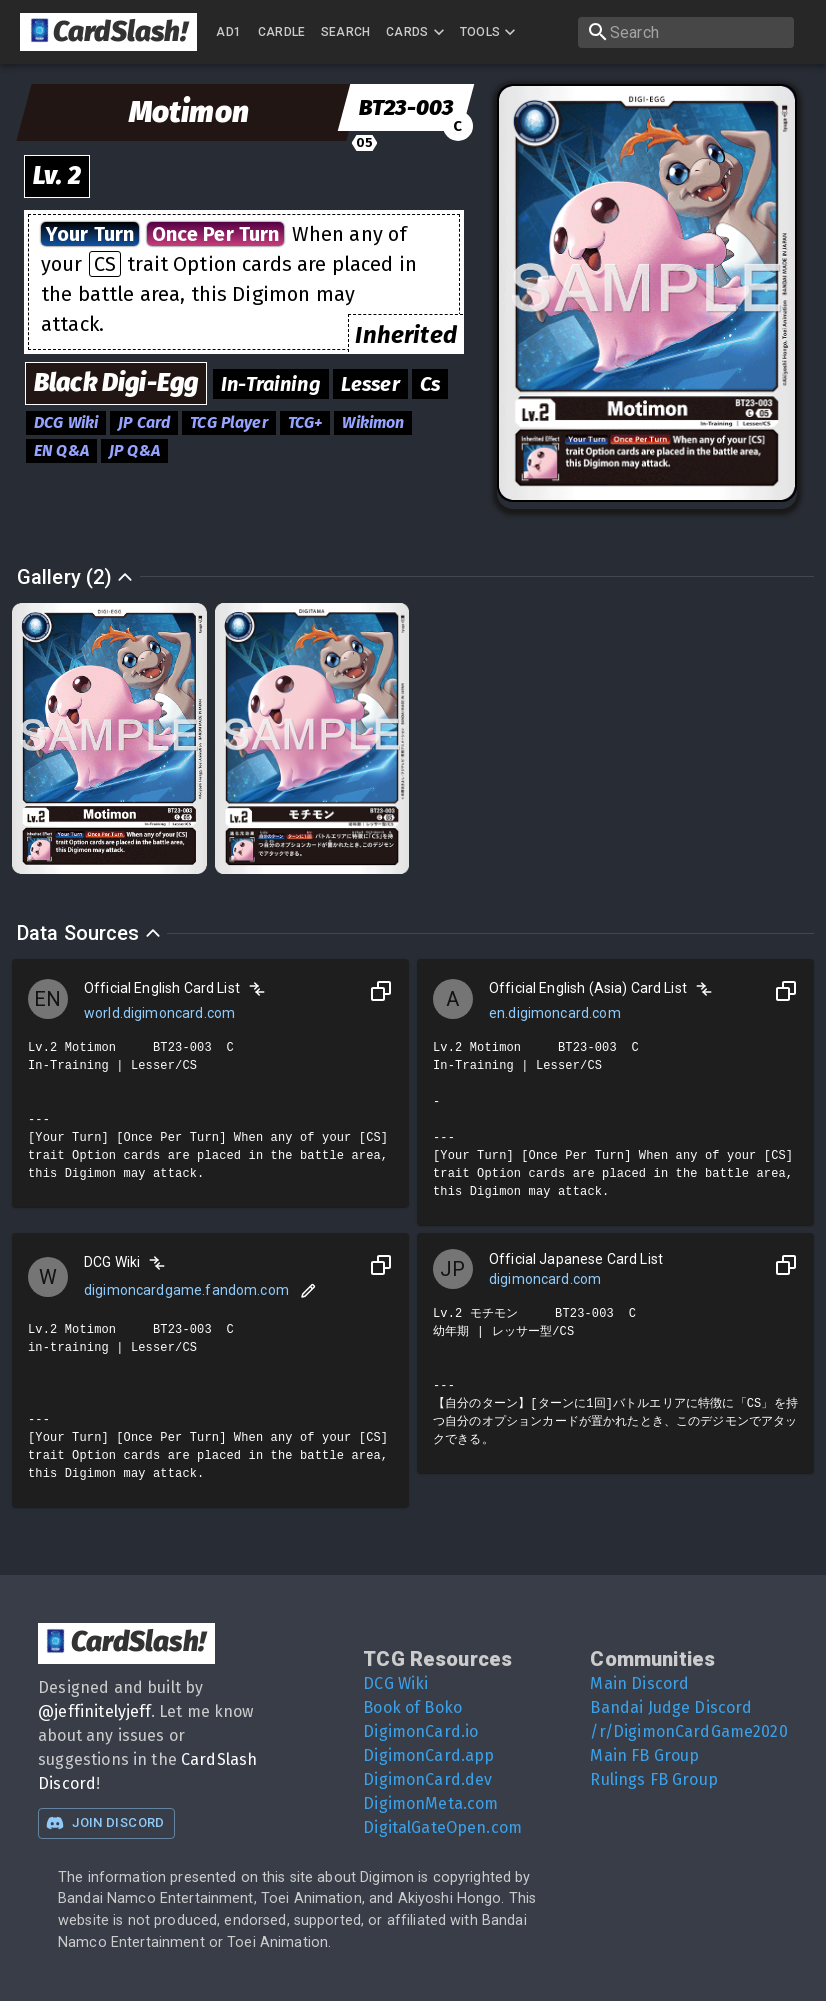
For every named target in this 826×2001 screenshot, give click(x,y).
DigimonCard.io (420, 1731)
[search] (686, 32)
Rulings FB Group (653, 1779)
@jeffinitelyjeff (94, 1711)
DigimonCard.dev (427, 1779)
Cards (417, 32)
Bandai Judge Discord (671, 1707)
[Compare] (257, 989)
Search (346, 32)
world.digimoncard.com (159, 1013)
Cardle (282, 32)
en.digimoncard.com (555, 1013)
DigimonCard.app (428, 1755)
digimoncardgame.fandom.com (186, 1290)
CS (105, 264)
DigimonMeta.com (430, 1803)
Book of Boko (412, 1707)
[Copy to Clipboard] (381, 991)
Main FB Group (644, 1755)
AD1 (228, 32)
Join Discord (105, 1823)
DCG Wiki (395, 1683)
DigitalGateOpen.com (442, 1827)
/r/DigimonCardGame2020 (688, 1731)
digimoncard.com (545, 1279)
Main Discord (639, 1683)
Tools (490, 32)
